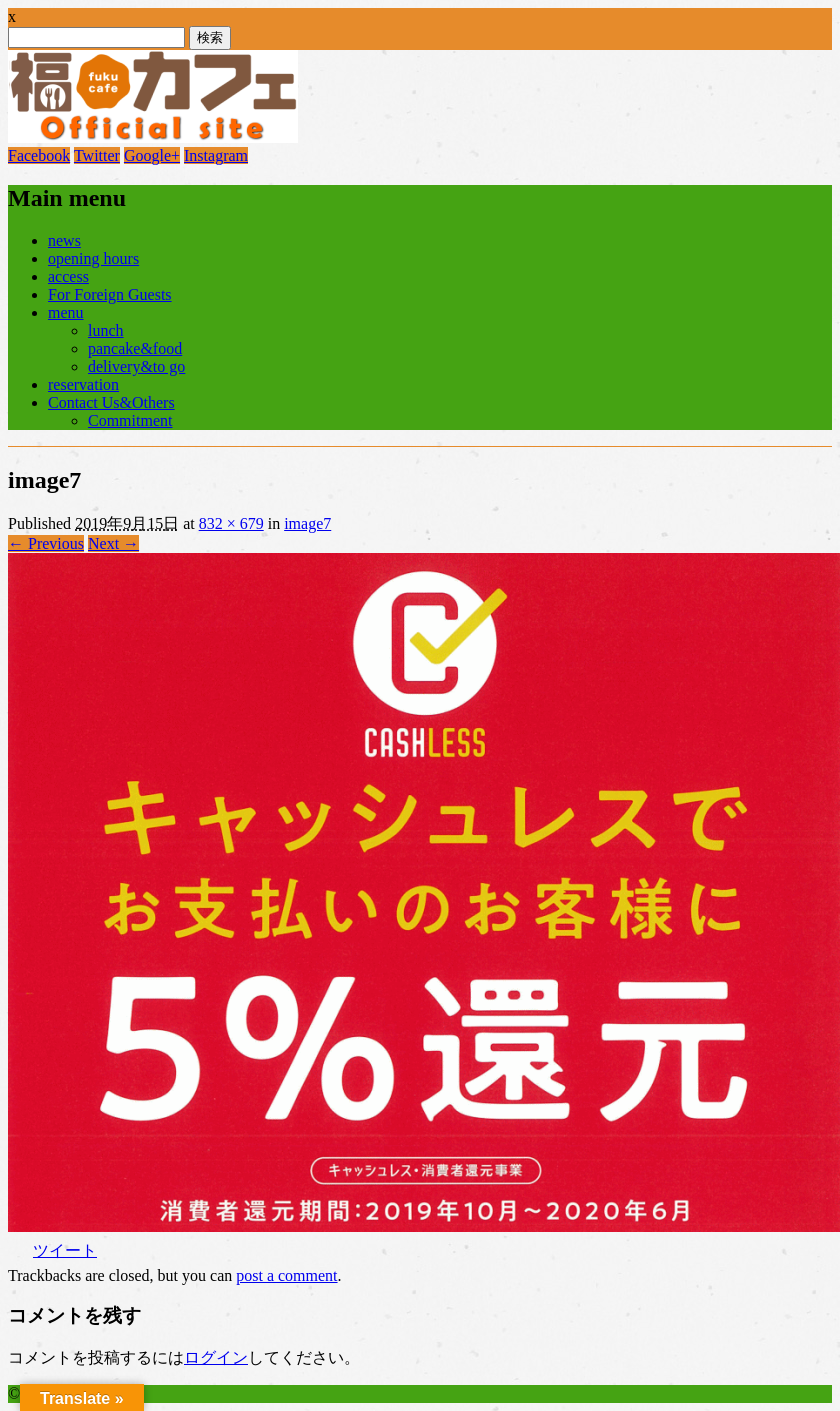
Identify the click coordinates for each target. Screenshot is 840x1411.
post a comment (286, 1275)
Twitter (97, 155)
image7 (307, 523)
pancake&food (135, 348)
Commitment (130, 420)
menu (66, 312)
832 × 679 (231, 523)
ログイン (216, 1357)
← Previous (46, 543)
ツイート (65, 1250)
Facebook (39, 155)
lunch (106, 330)
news (64, 240)
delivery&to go (136, 366)
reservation (83, 384)
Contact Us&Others (111, 402)
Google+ (152, 155)
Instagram (216, 155)
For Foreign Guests (110, 294)
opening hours (93, 258)
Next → (113, 543)
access (68, 276)
